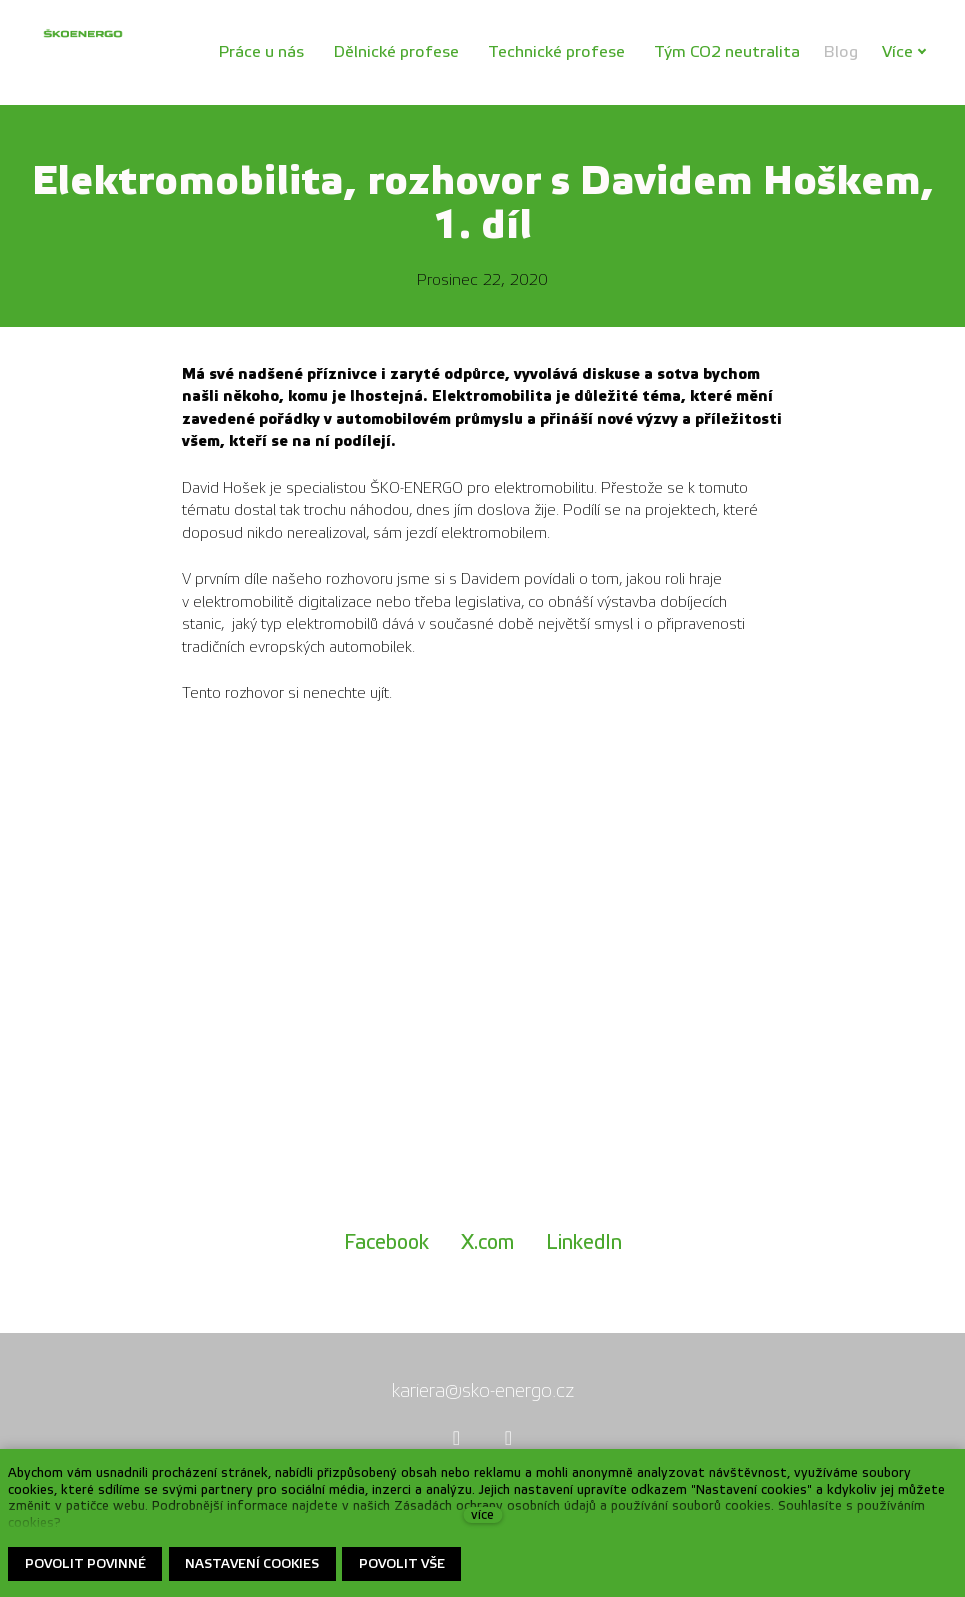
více (482, 1515)
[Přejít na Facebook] (457, 1438)
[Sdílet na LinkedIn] (584, 1242)
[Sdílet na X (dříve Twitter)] (487, 1242)
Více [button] (908, 51)
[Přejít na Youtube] (509, 1438)
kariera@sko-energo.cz (483, 1390)
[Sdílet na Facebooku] (386, 1242)
